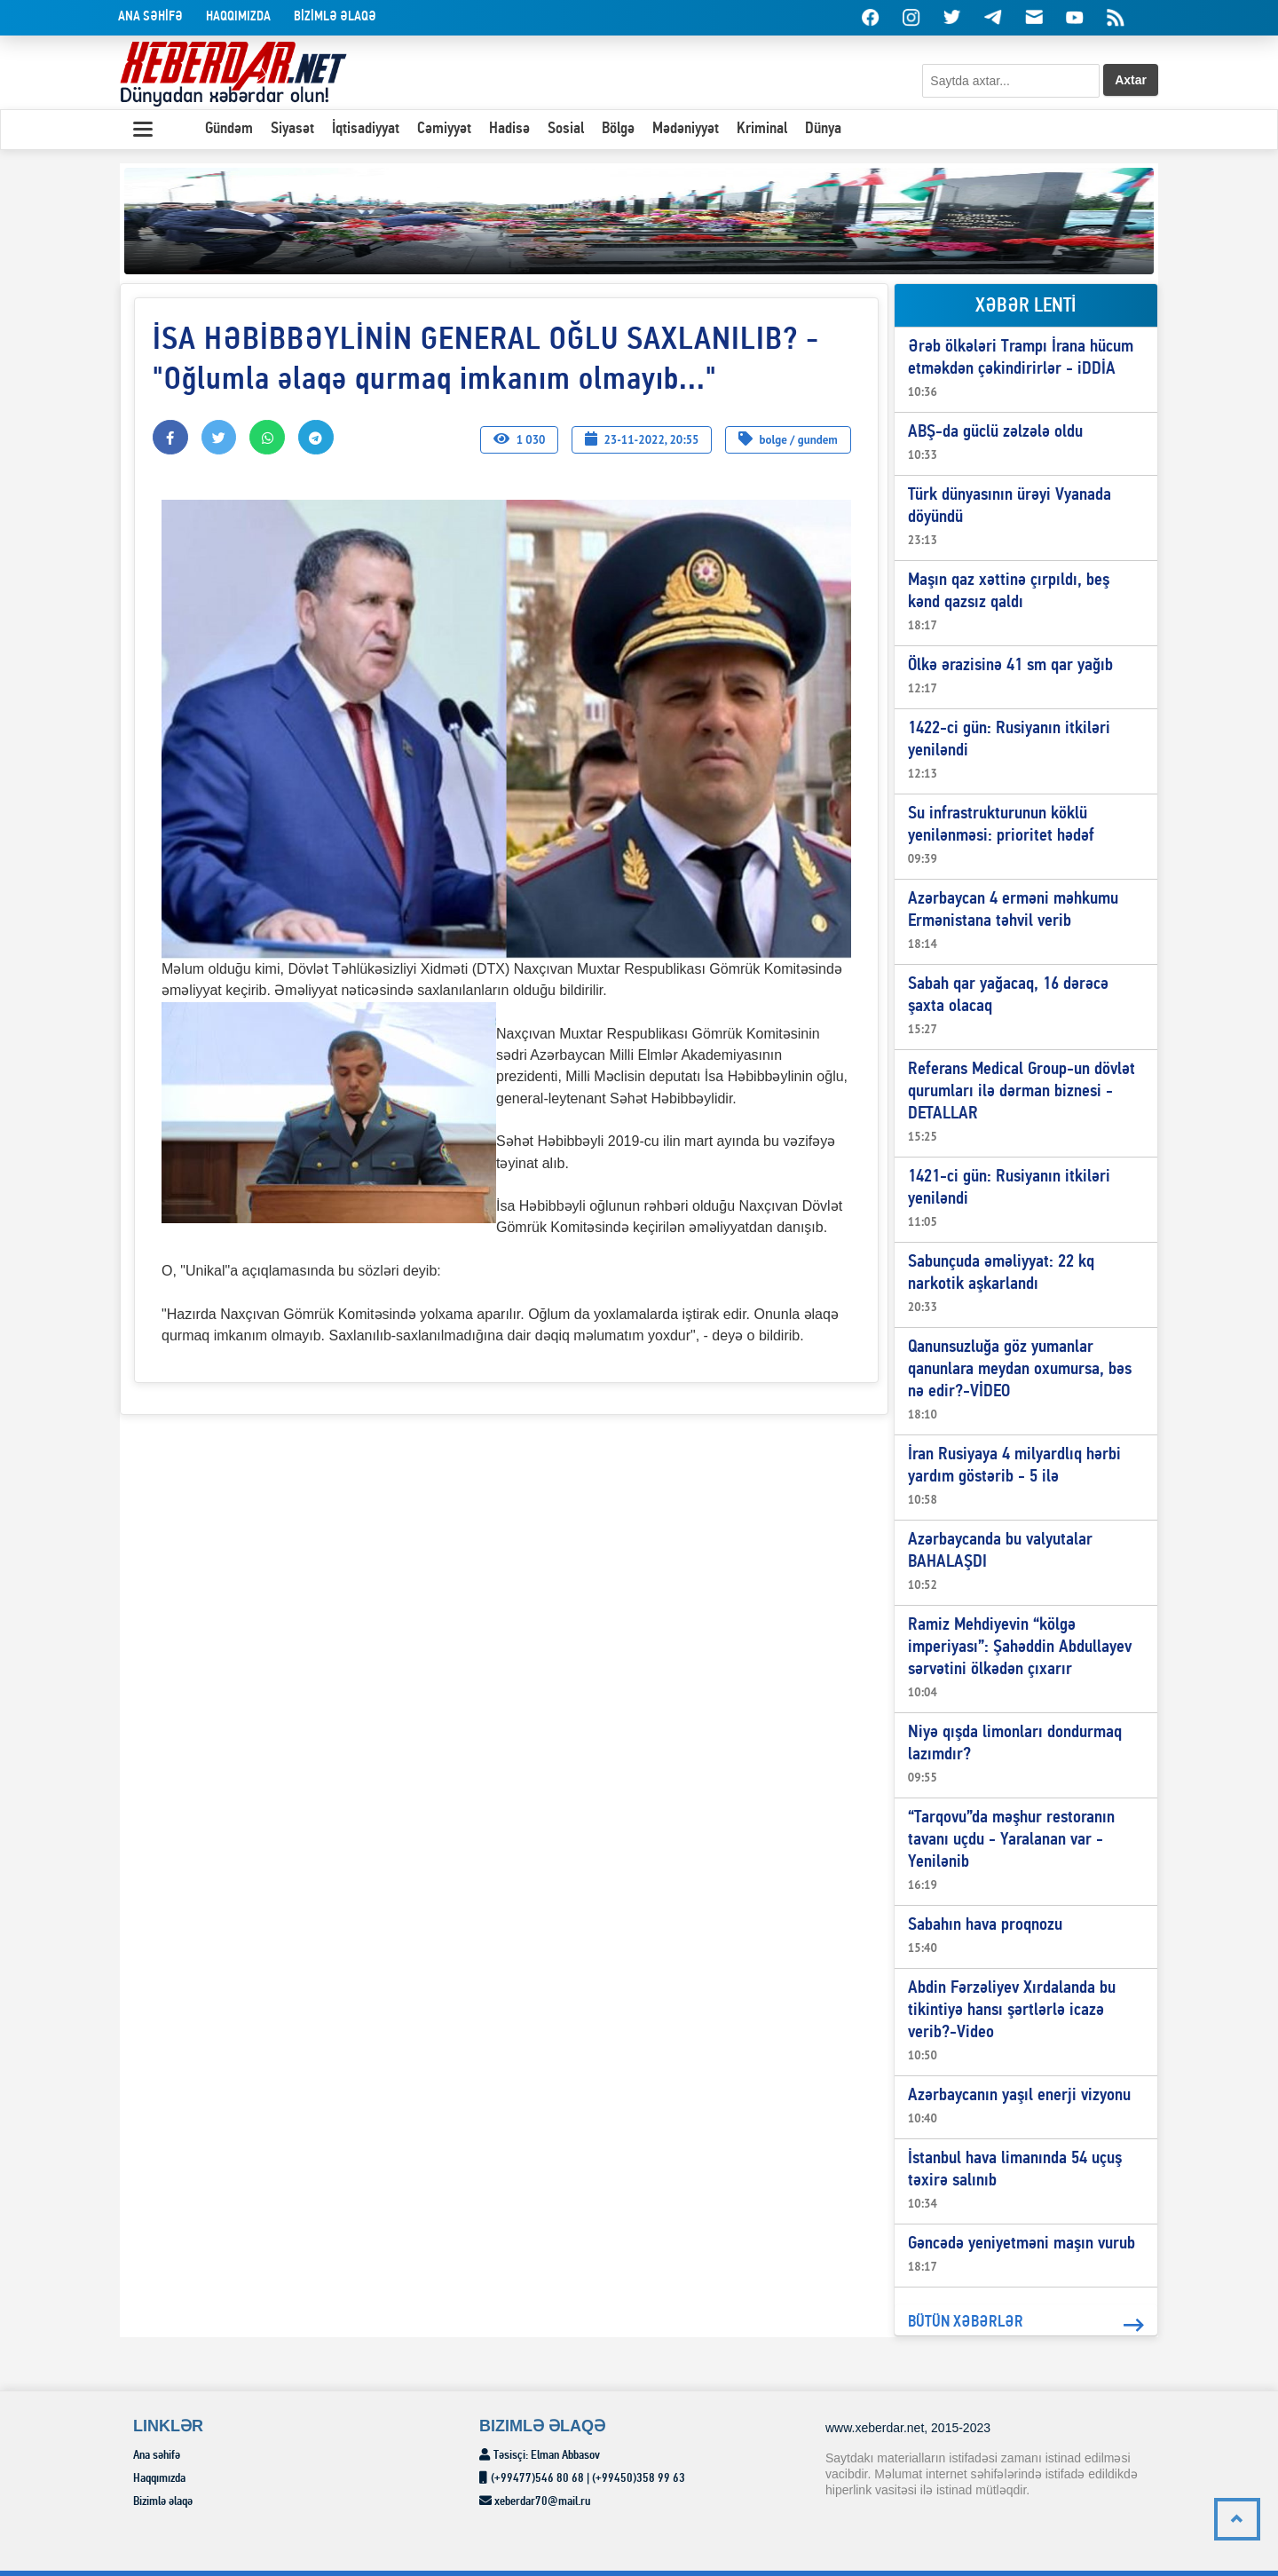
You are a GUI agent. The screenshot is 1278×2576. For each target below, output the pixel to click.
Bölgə (618, 129)
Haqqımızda (238, 17)
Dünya (823, 129)
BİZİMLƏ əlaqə (335, 17)
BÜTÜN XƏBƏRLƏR (1026, 2324)
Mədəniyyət (685, 129)
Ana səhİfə (150, 17)
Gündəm (229, 129)
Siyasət (292, 129)
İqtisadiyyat (365, 129)
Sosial (566, 129)
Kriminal (762, 129)
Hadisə (509, 129)
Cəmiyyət (444, 129)
